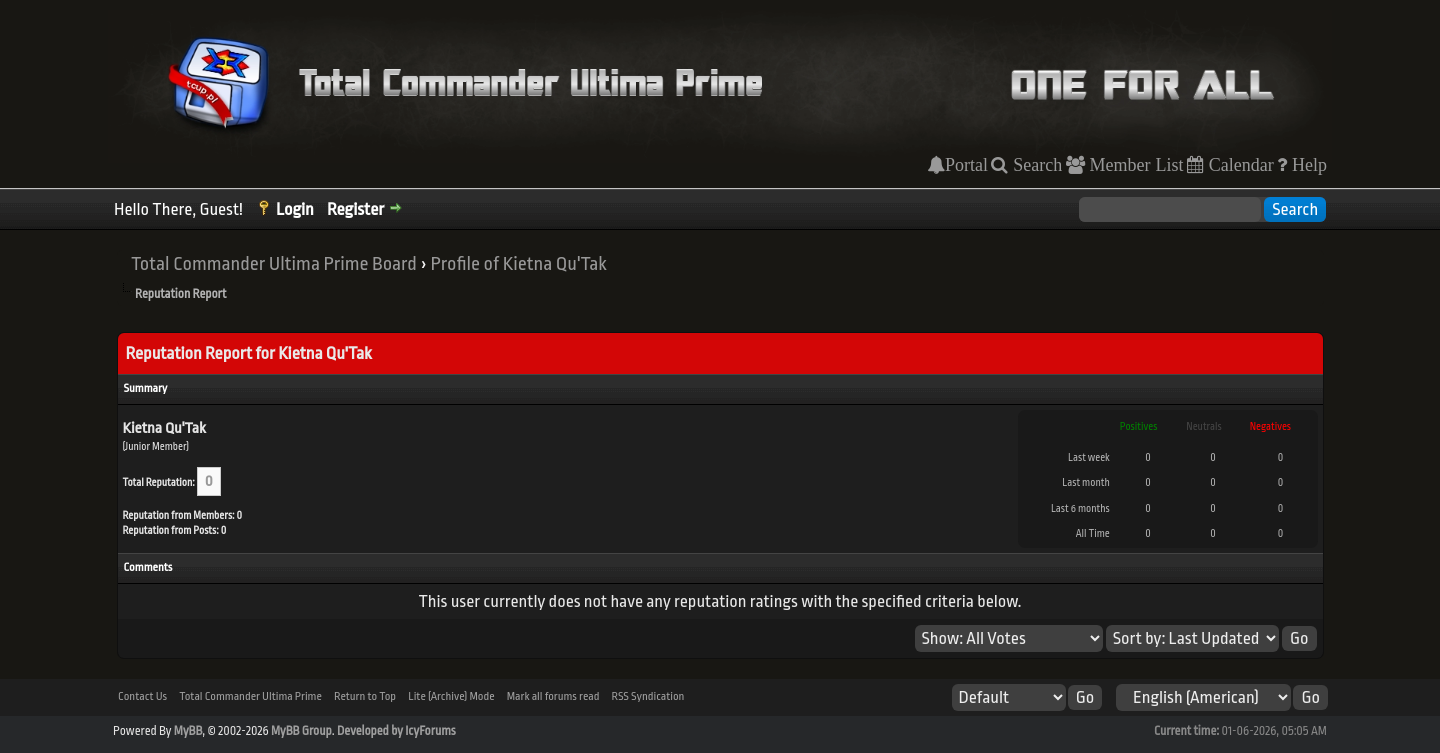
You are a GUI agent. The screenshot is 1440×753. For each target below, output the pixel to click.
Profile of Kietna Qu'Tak (518, 264)
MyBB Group (301, 731)
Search (1035, 165)
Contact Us (142, 696)
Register (355, 209)
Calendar (1239, 165)
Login (295, 209)
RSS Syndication (648, 696)
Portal (966, 165)
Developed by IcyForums (396, 731)
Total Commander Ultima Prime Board (274, 264)
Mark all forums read (553, 696)
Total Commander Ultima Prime (250, 696)
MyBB (188, 731)
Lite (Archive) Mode (451, 696)
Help (1307, 165)
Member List (1134, 165)
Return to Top (365, 696)
